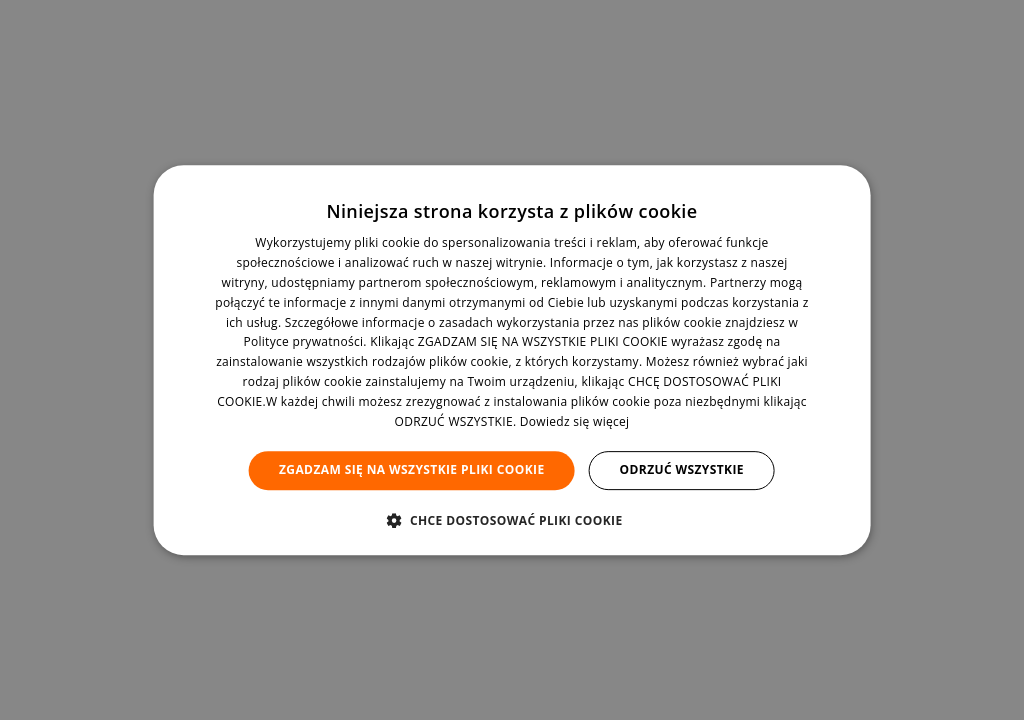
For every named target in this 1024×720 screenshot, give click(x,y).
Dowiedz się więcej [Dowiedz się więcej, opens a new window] (575, 421)
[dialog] (512, 360)
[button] (511, 520)
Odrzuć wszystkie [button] (682, 469)
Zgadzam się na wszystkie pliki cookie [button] (412, 469)
